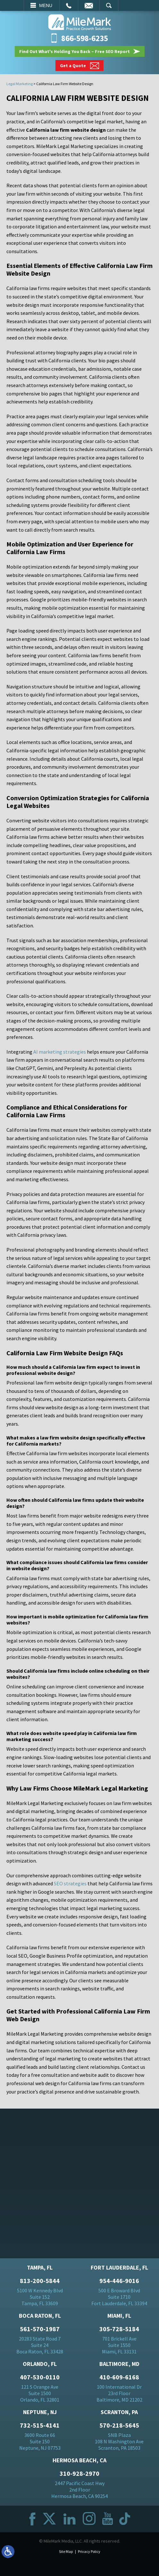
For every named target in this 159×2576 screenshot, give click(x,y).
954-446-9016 (119, 2281)
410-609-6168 (119, 2377)
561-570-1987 (40, 2329)
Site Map (66, 2551)
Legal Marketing (19, 83)
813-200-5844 (40, 2281)
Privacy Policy (89, 2551)
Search (109, 5)
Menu (45, 5)
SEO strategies (70, 1883)
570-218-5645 (119, 2425)
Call (69, 5)
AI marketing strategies (59, 1052)
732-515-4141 (40, 2425)
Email (88, 5)
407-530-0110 (40, 2377)
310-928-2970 (79, 2473)
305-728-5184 (119, 2329)
